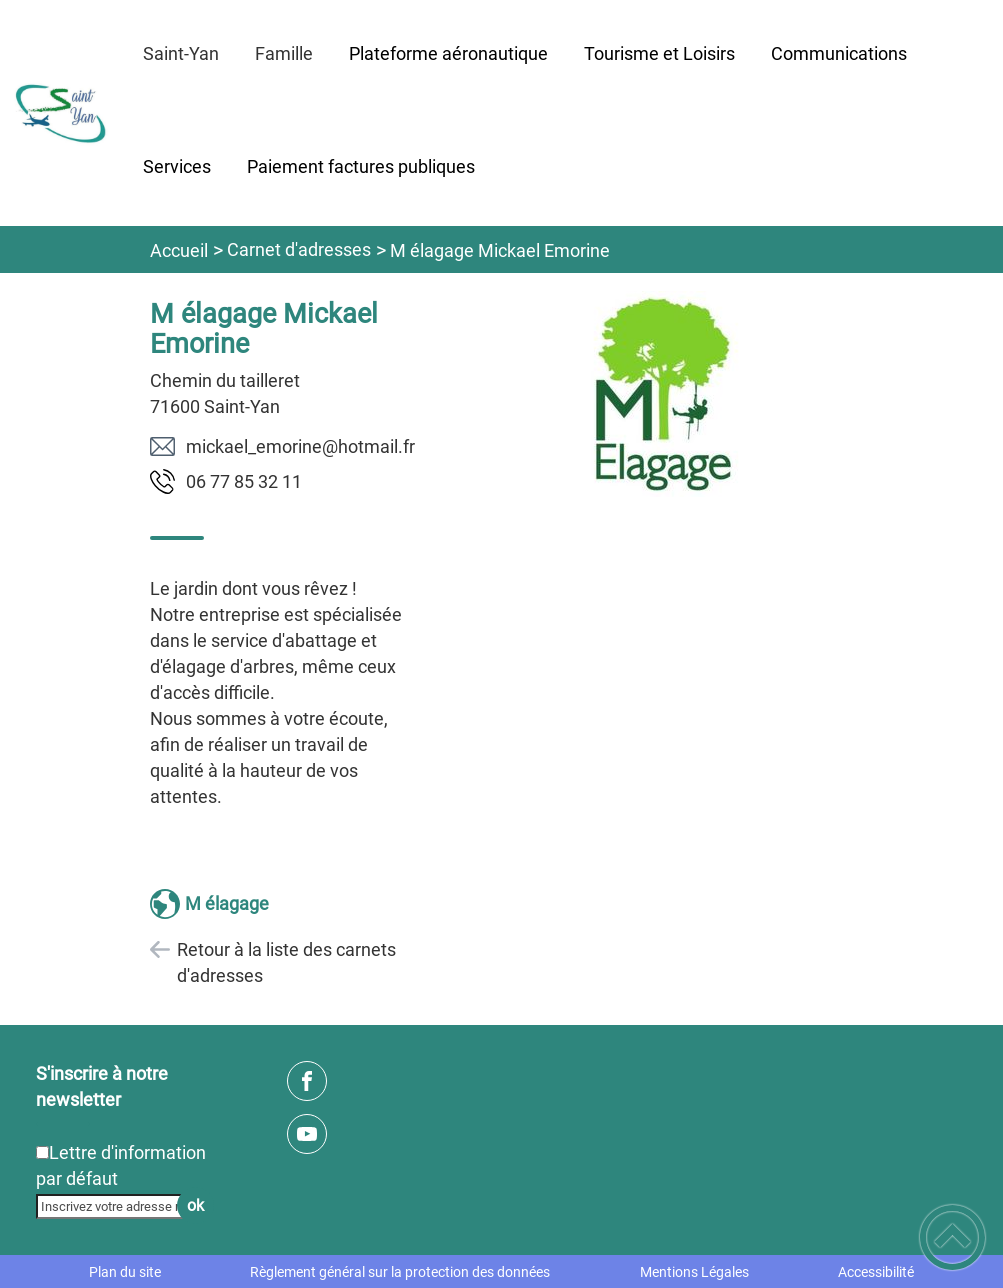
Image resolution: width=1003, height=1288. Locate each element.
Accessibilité (876, 1272)
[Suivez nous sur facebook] (307, 1081)
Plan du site (125, 1272)
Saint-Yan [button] (181, 53)
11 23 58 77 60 (244, 481)
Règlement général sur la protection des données (400, 1272)
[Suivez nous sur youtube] (307, 1134)
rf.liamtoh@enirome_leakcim (300, 446)
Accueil (179, 250)
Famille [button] (284, 53)
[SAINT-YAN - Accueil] (62, 113)
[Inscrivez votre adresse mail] (116, 1206)
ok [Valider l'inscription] (195, 1205)
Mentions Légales (694, 1272)
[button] (952, 1237)
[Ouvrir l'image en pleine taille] (665, 395)
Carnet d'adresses (299, 249)
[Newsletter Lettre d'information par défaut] (42, 1152)
